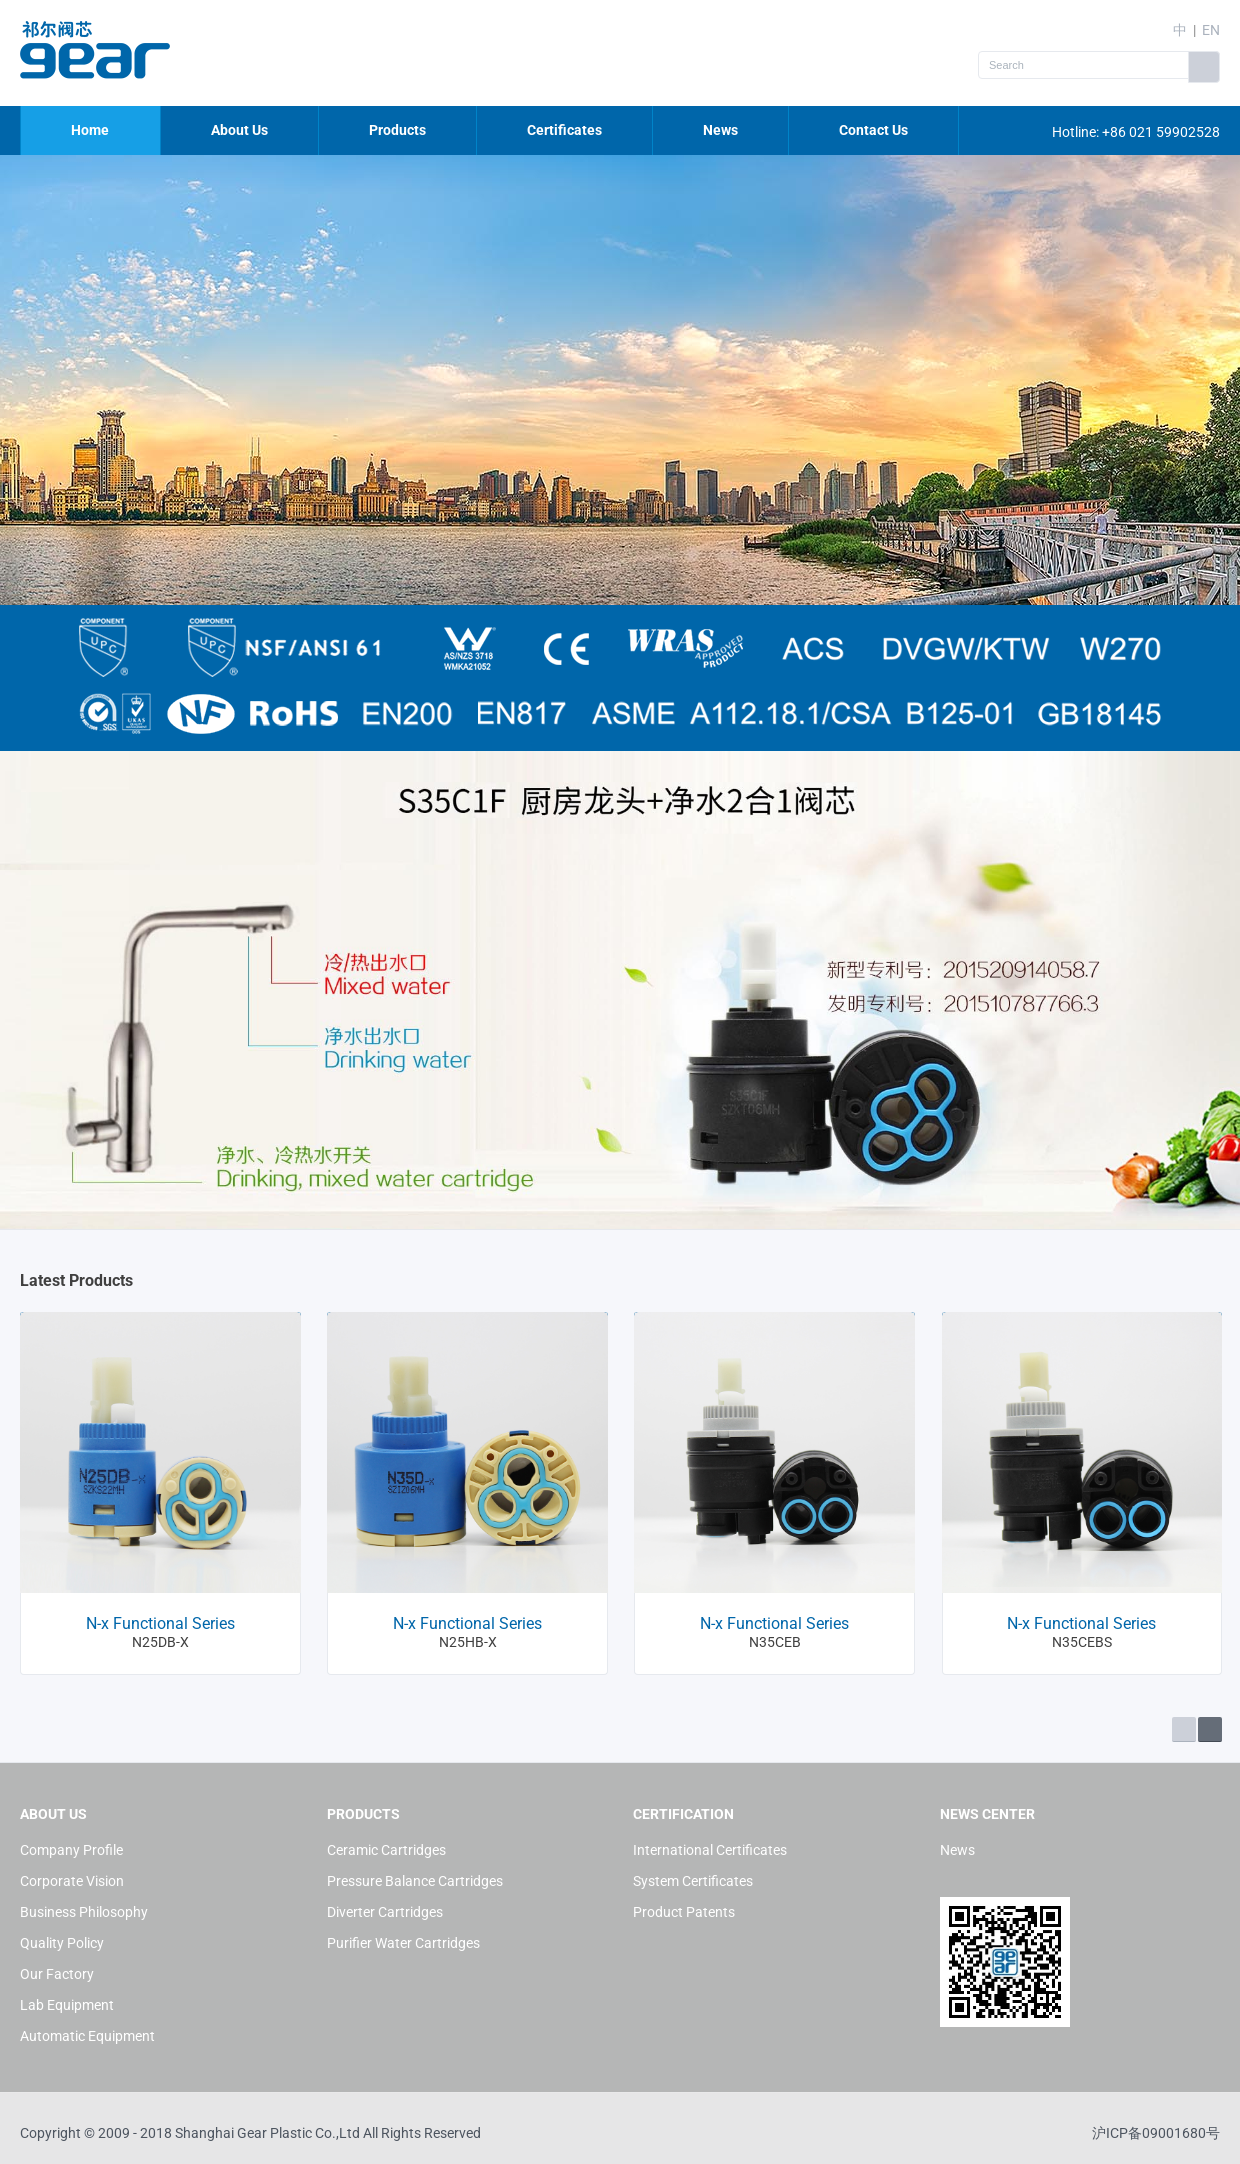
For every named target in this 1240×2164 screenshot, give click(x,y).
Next (1210, 1729)
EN (1211, 30)
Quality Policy (62, 1943)
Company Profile (71, 1850)
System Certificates (693, 1881)
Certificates (564, 130)
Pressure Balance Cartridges (415, 1881)
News (720, 130)
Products (397, 130)
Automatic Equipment (87, 2036)
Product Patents (684, 1912)
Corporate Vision (72, 1881)
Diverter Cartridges (385, 1912)
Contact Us (873, 130)
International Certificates (710, 1850)
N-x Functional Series (160, 1623)
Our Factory (57, 1974)
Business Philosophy (84, 1912)
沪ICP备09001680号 (1156, 2133)
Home (90, 130)
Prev (1184, 1729)
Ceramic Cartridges (386, 1850)
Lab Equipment (67, 2005)
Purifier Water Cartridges (403, 1943)
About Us (239, 130)
